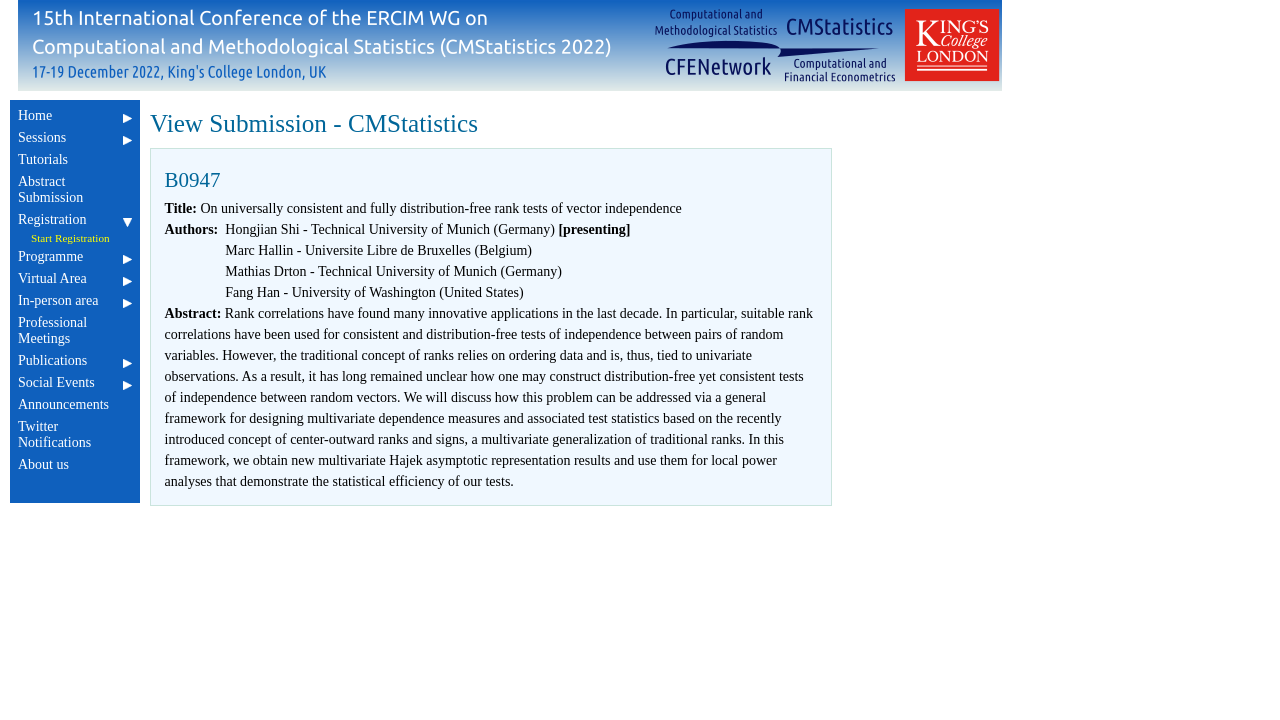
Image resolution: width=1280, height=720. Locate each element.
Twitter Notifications (75, 434)
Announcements (75, 404)
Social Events (75, 382)
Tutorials (75, 159)
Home (75, 115)
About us (75, 464)
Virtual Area (75, 278)
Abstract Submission (75, 189)
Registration (75, 219)
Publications (75, 360)
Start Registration (70, 238)
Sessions (75, 137)
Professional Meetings (75, 330)
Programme (75, 256)
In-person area (75, 300)
